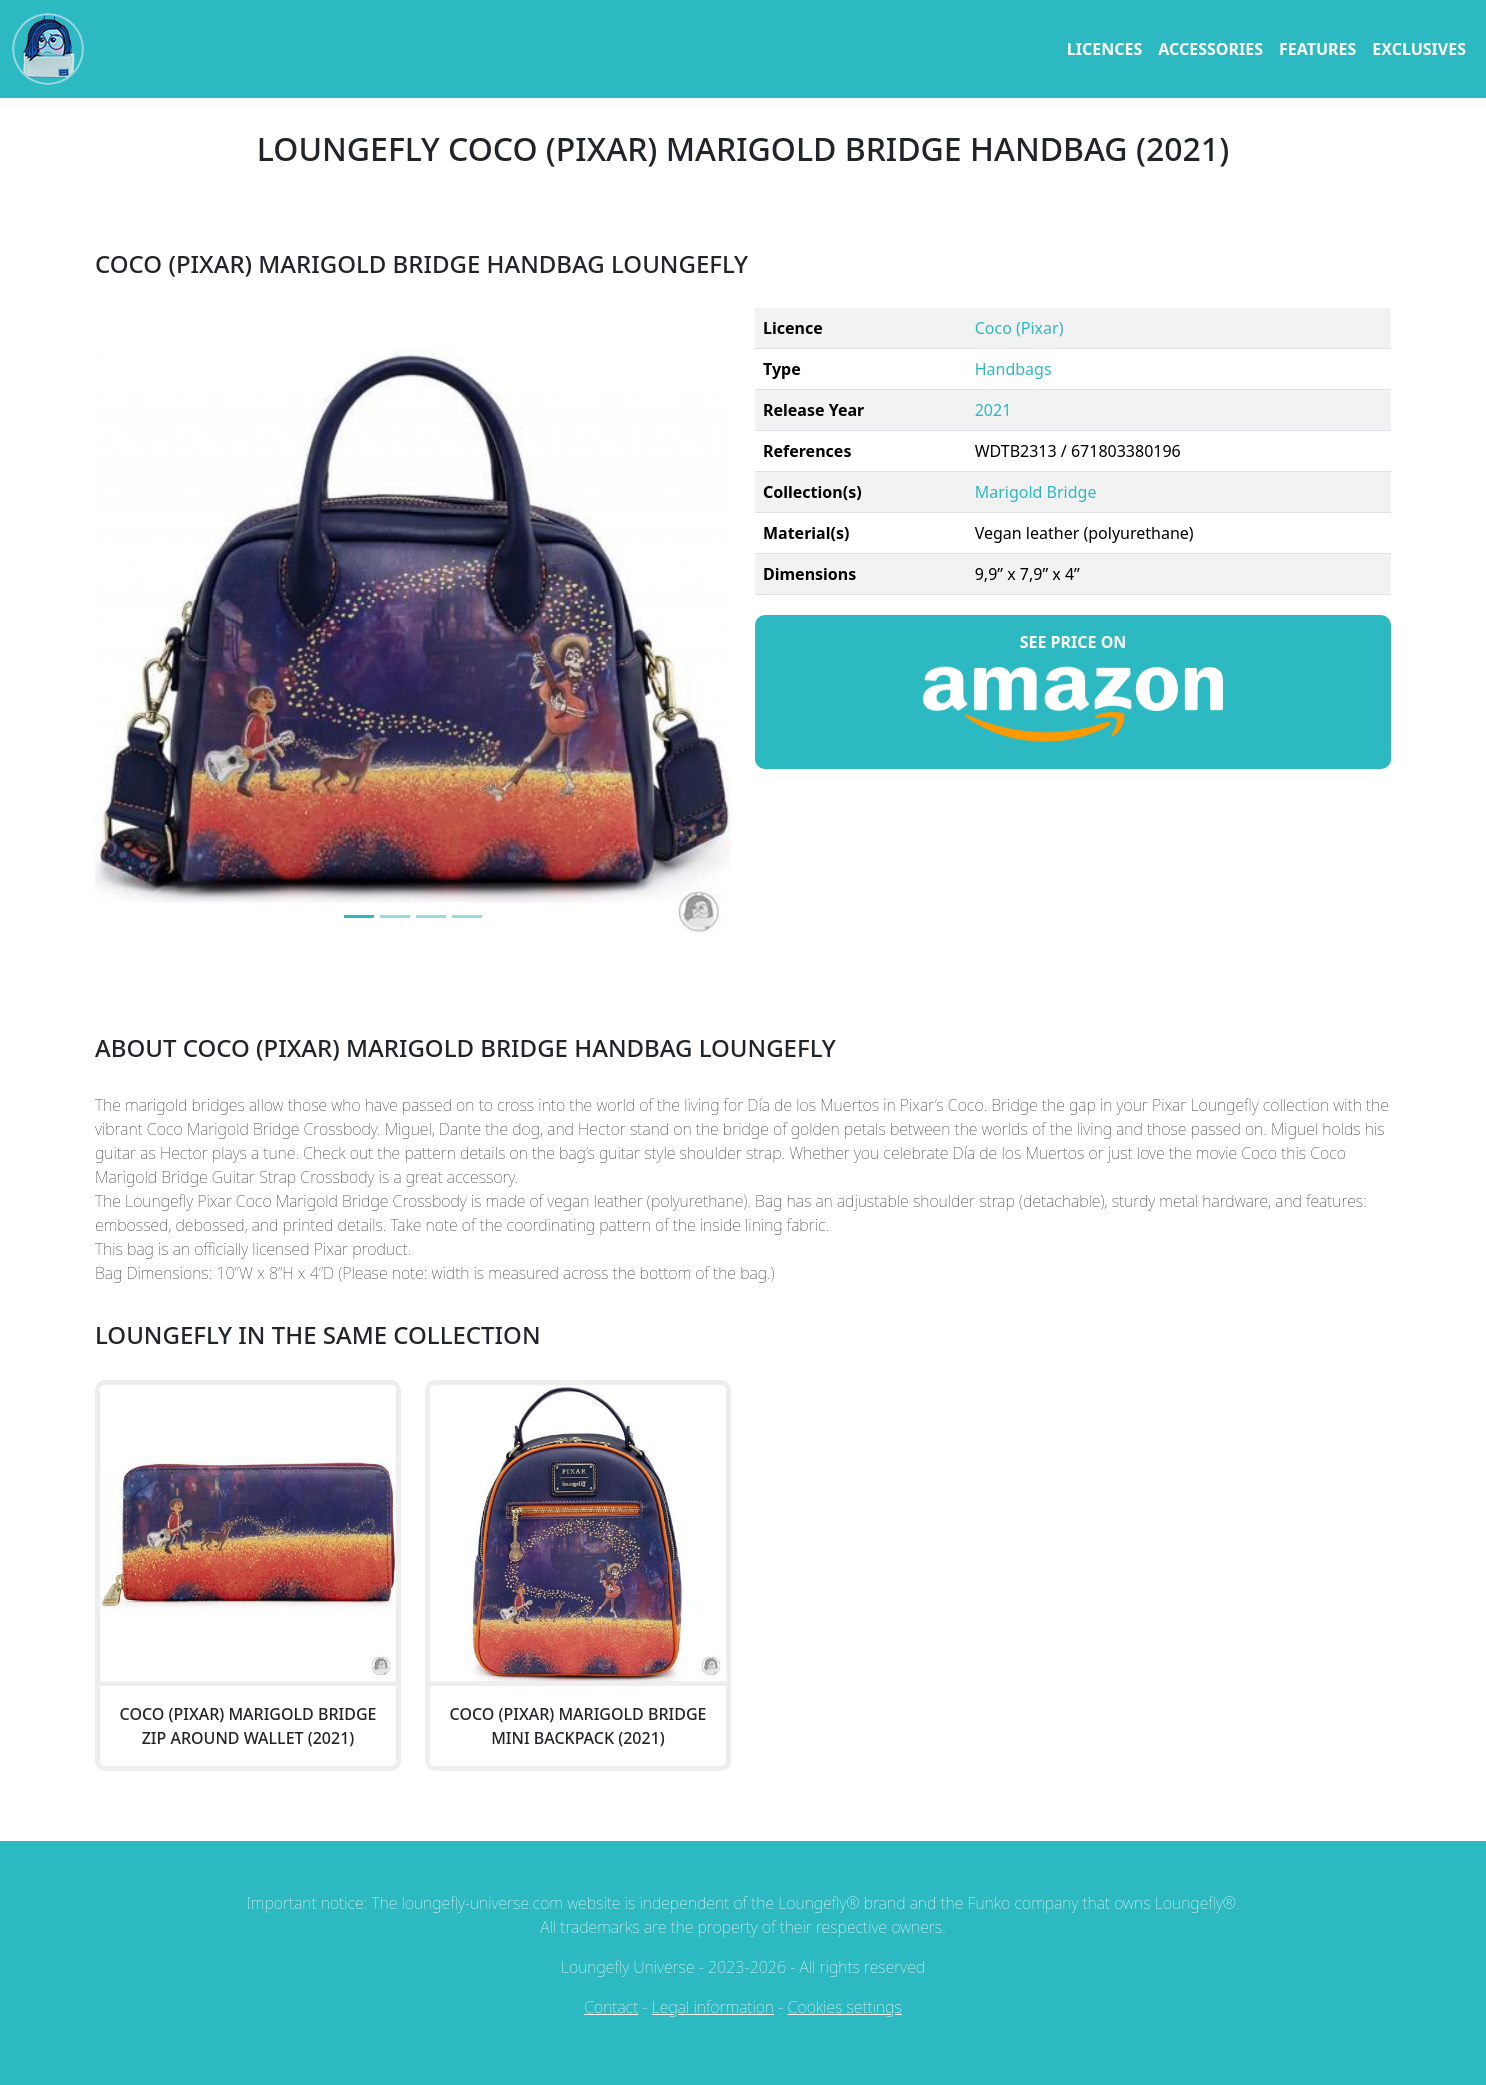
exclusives (1419, 49)
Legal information (713, 2007)
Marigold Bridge (1036, 492)
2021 (993, 410)
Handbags (1013, 369)
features (1317, 49)
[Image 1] (395, 916)
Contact (611, 2007)
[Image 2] (431, 916)
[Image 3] (467, 916)
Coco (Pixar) (1019, 328)
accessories (1210, 49)
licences (1104, 49)
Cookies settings (845, 2007)
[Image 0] (359, 916)
